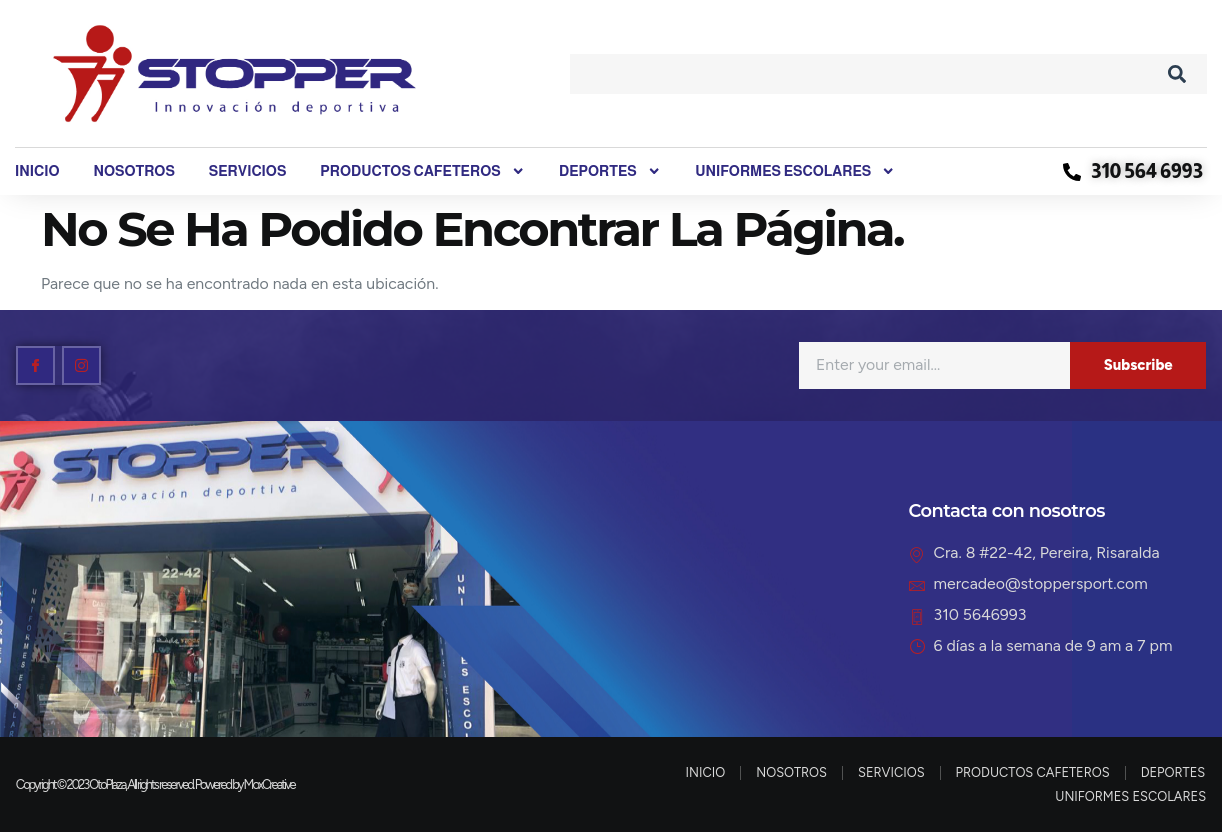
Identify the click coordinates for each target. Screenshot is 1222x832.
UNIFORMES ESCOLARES (795, 171)
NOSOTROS (133, 171)
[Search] (1177, 74)
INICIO (37, 171)
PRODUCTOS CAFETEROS (422, 171)
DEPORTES (610, 171)
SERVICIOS (248, 171)
